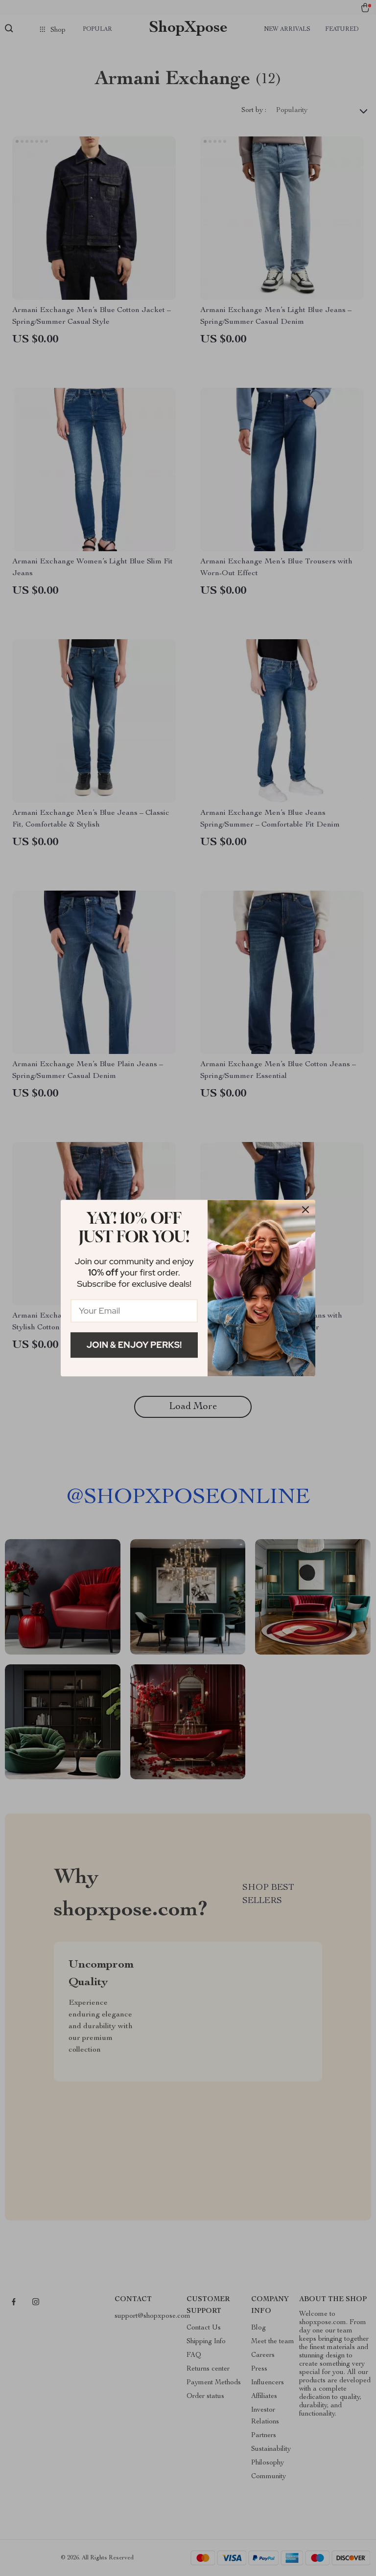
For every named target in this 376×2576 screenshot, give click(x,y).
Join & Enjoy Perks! (134, 1344)
